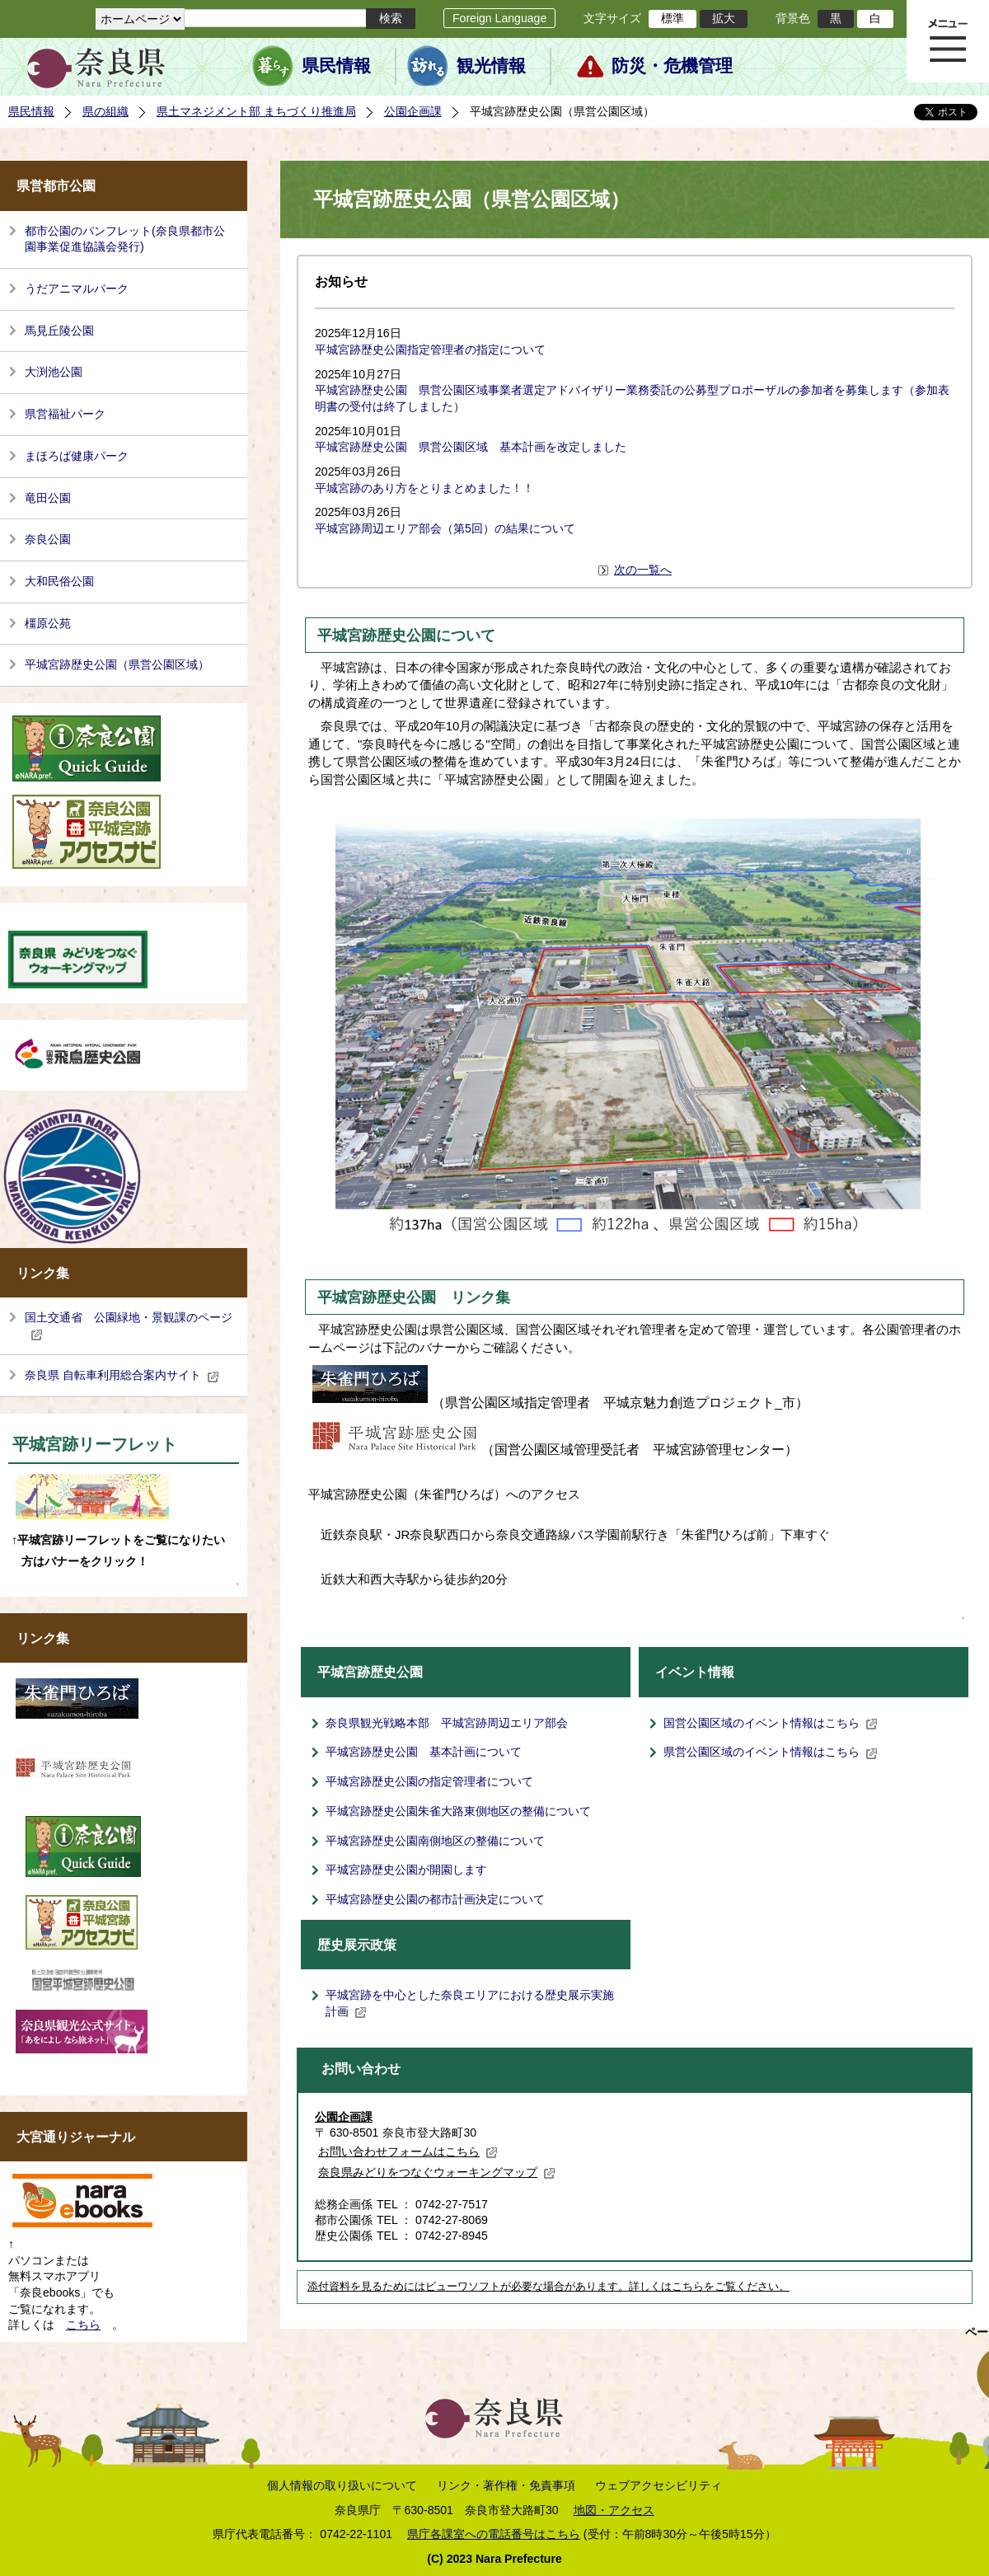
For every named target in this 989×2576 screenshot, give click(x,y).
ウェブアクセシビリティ (658, 2485)
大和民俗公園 (59, 581)
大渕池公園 (53, 371)
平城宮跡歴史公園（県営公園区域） (117, 664)
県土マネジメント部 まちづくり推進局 (256, 111)
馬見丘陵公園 (59, 330)
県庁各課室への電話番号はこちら (493, 2534)
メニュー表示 (948, 41)
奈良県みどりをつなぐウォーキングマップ (436, 2172)
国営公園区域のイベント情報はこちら (770, 1722)
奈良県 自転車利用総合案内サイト (122, 1375)
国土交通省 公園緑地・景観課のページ (128, 1325)
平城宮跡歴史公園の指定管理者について (429, 1781)
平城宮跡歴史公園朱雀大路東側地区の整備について (458, 1811)
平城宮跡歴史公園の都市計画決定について (435, 1899)
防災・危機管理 (672, 66)
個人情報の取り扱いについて (342, 2485)
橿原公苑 (48, 623)
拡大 (723, 18)
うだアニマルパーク (77, 288)
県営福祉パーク (65, 413)
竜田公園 (48, 497)
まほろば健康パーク (77, 455)
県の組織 (105, 111)
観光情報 (491, 66)
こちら (83, 2324)
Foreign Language (499, 18)
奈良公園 (48, 539)
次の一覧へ (643, 569)
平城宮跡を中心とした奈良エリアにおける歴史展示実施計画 (470, 2003)
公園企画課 (413, 111)
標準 (672, 18)
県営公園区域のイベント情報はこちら (770, 1751)
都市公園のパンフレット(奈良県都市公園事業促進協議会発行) (125, 239)
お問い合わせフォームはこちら (408, 2151)
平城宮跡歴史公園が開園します (406, 1869)
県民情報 (336, 66)
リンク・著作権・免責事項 (506, 2485)
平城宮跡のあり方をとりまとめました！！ (424, 488)
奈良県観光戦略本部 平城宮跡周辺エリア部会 (447, 1722)
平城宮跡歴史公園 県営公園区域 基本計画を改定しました (470, 446)
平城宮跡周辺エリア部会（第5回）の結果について (445, 528)
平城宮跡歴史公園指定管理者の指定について (430, 349)
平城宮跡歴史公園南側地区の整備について (435, 1840)
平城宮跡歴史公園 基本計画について (424, 1751)
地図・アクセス (614, 2510)
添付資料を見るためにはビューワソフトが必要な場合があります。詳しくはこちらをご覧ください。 (548, 2286)
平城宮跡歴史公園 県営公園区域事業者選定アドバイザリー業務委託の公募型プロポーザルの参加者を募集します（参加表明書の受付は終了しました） (632, 398)
